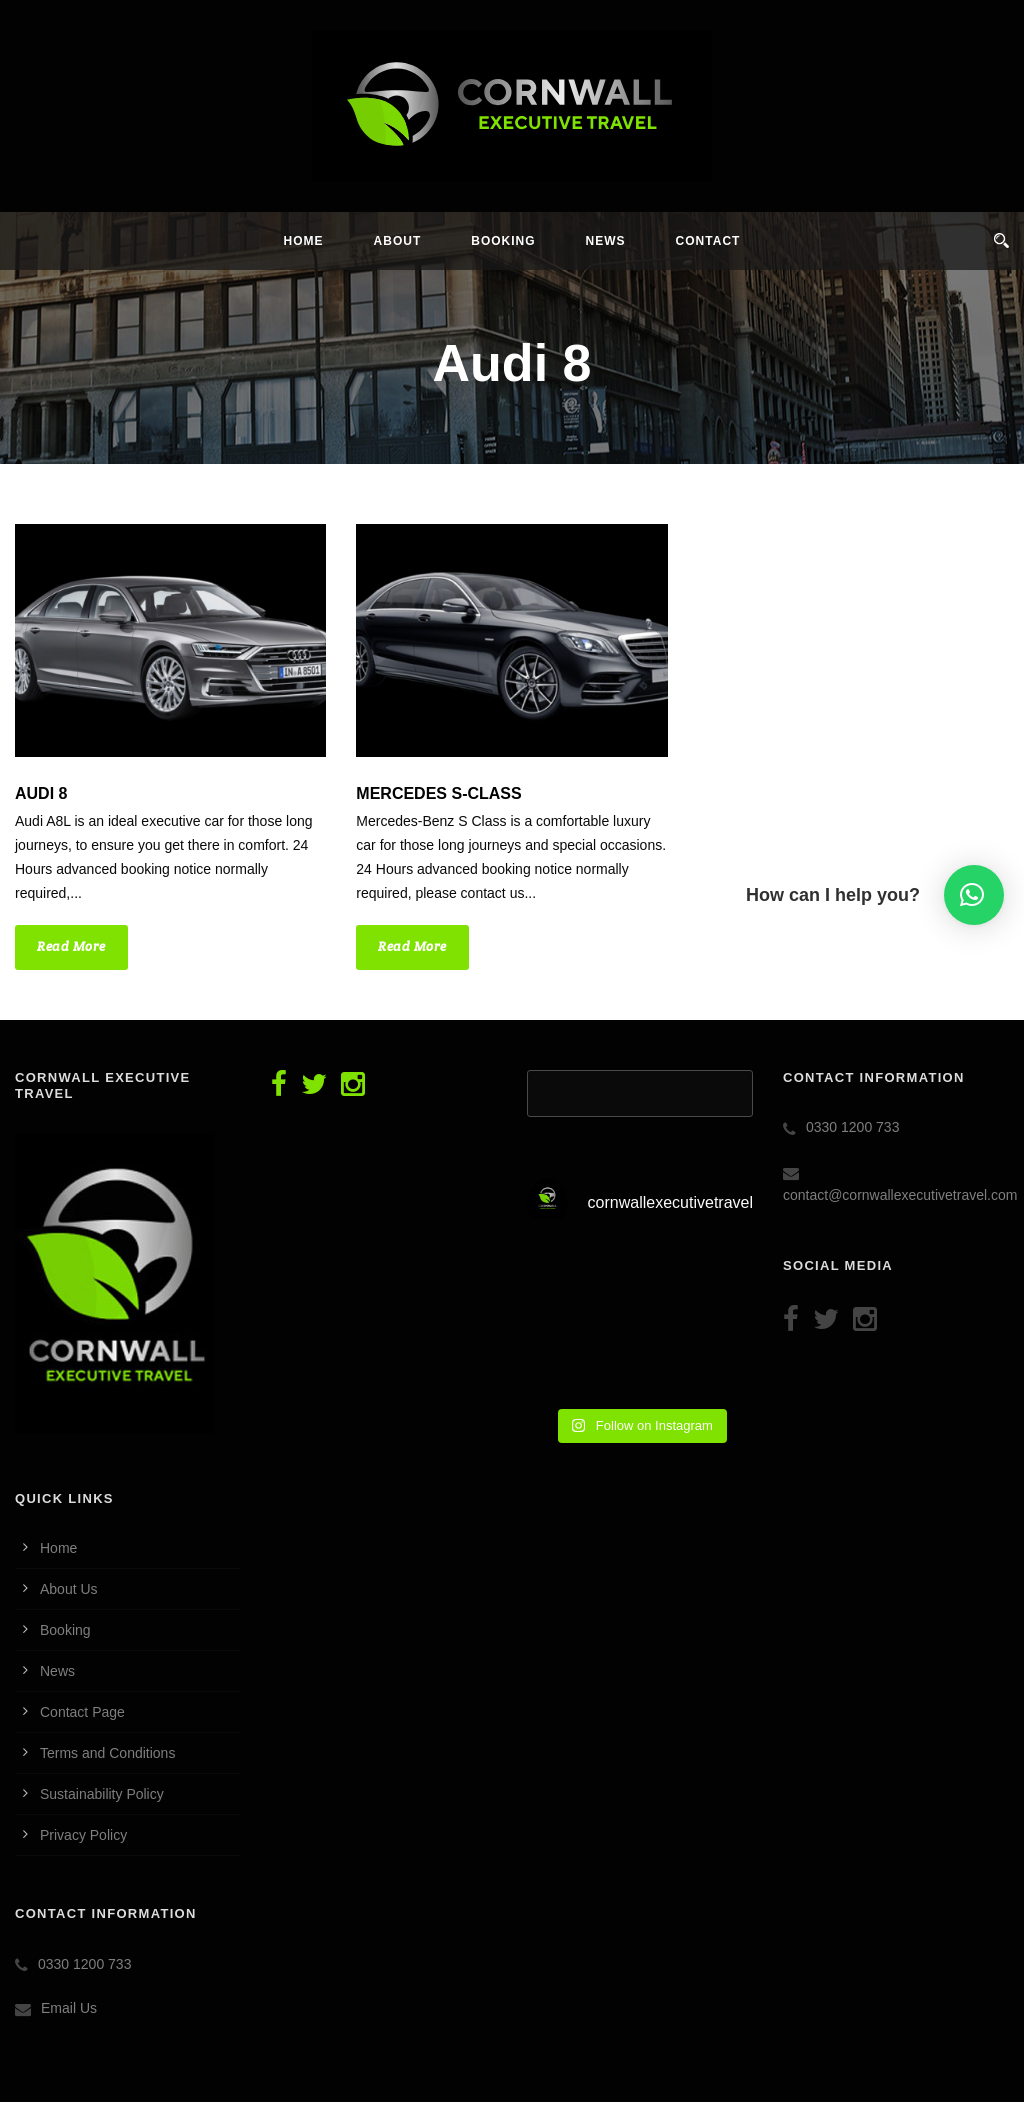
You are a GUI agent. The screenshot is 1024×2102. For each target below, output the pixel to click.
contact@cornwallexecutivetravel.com (900, 1195)
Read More (71, 946)
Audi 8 (41, 793)
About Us (69, 1589)
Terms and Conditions (107, 1753)
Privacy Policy (83, 1835)
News (606, 241)
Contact (708, 241)
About (398, 241)
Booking (503, 241)
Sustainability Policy (102, 1794)
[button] (974, 895)
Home (304, 241)
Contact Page (82, 1712)
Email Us (69, 2008)
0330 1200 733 (84, 1964)
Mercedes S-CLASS (438, 793)
